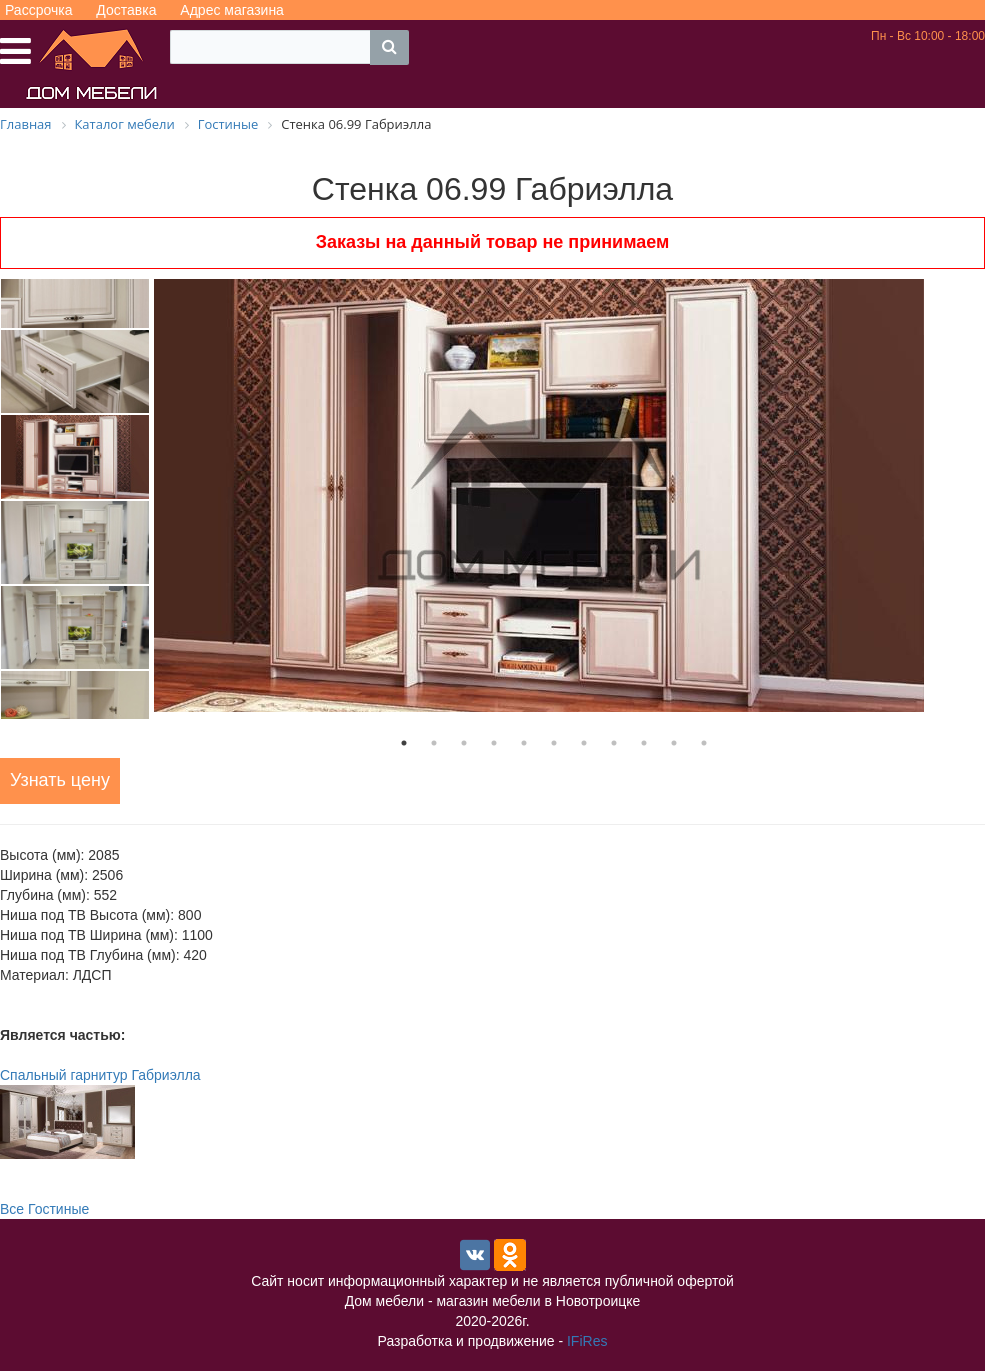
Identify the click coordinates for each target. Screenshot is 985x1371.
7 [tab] (584, 743)
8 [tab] (614, 743)
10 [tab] (674, 743)
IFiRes (587, 1341)
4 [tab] (494, 743)
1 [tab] (404, 743)
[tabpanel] (554, 495)
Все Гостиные (44, 1209)
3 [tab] (464, 743)
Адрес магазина (232, 10)
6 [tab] (554, 743)
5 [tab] (524, 743)
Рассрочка (38, 10)
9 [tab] (644, 743)
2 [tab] (434, 743)
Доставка (126, 10)
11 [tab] (704, 743)
